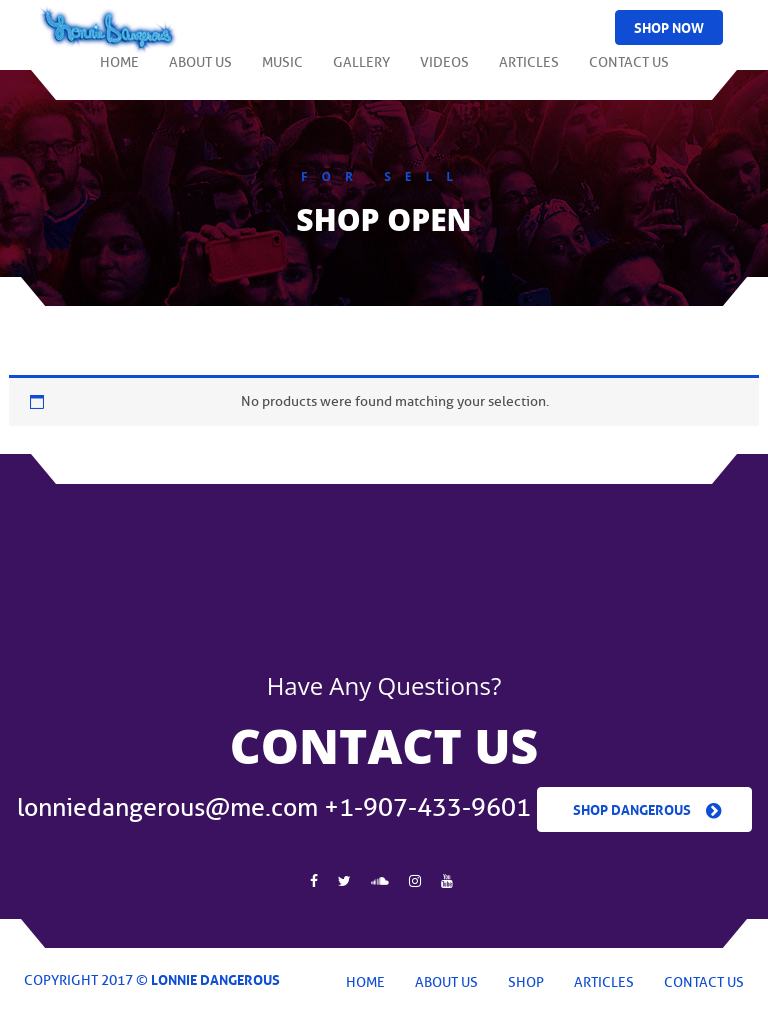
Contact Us (629, 71)
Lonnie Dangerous (215, 978)
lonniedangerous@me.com (167, 808)
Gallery (361, 71)
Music (282, 71)
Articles (529, 71)
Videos (444, 71)
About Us (200, 71)
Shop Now (669, 26)
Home (119, 71)
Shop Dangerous (632, 808)
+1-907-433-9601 (427, 808)
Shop (526, 982)
